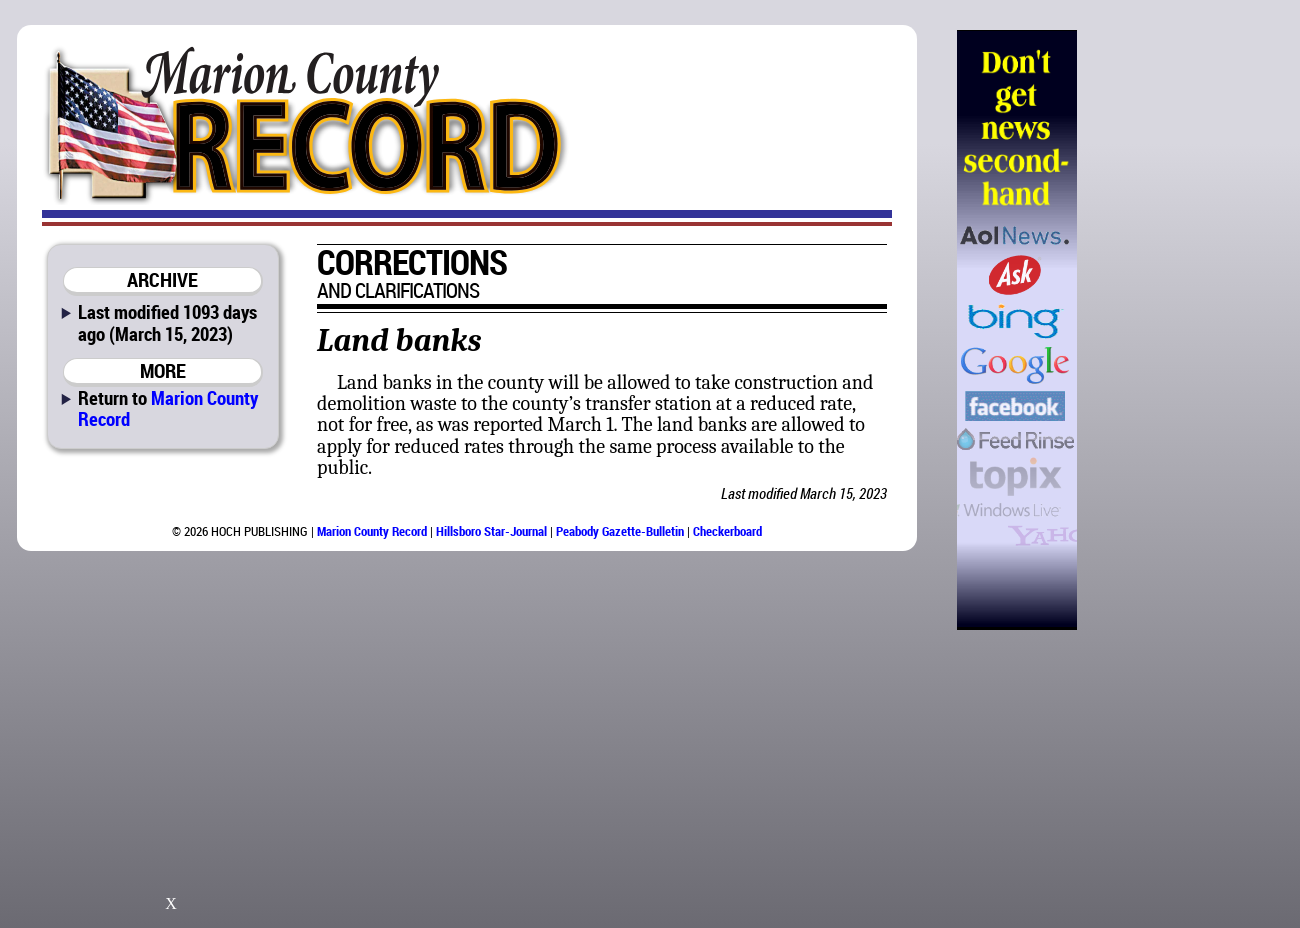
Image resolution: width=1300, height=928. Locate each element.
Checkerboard (727, 531)
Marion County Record (168, 408)
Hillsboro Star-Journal (491, 531)
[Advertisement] (1179, 330)
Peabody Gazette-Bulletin (620, 531)
